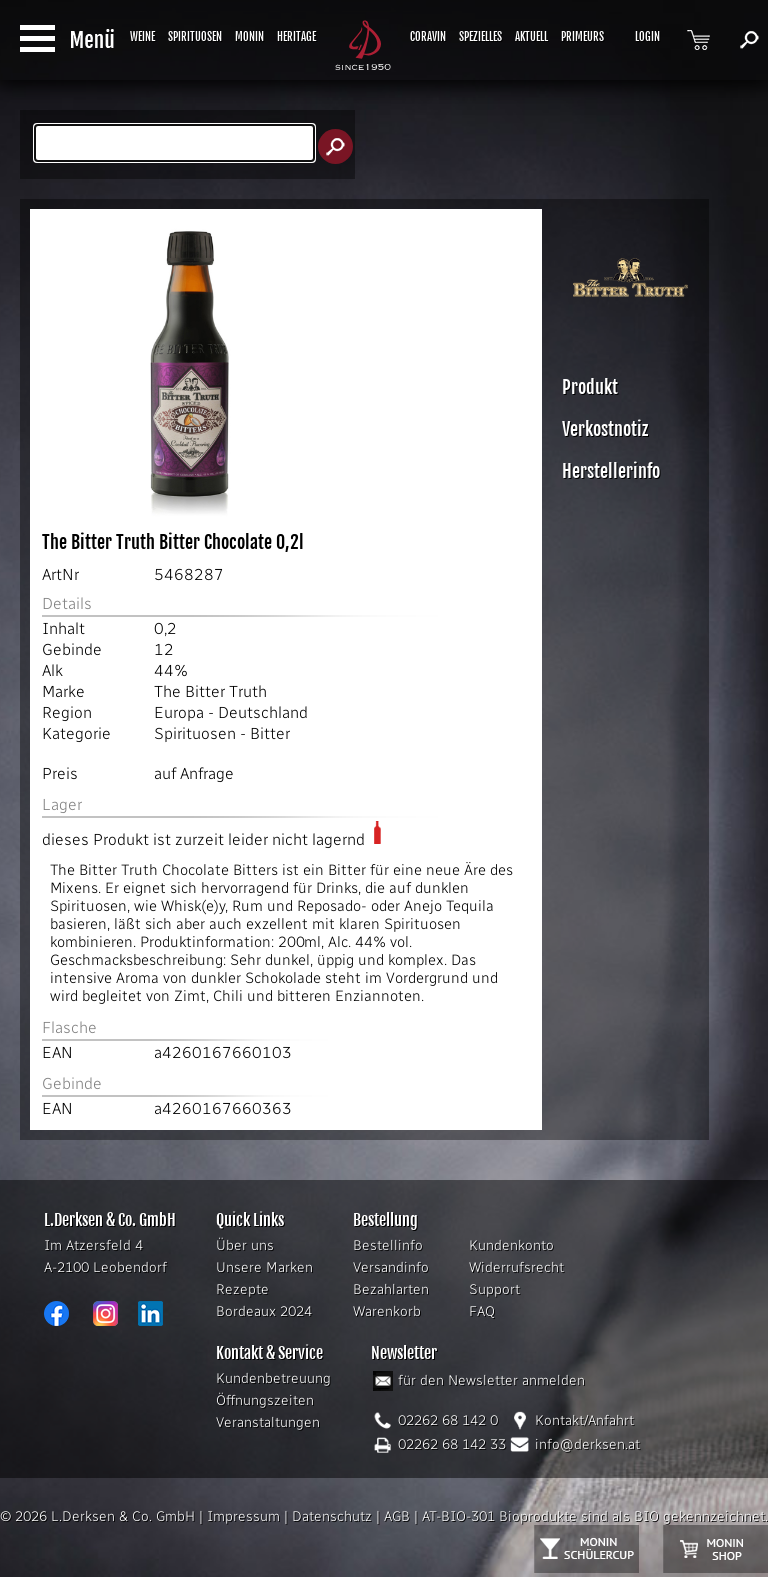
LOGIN (647, 37)
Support (494, 1289)
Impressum (243, 1516)
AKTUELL (531, 37)
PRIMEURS (582, 37)
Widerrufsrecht (516, 1267)
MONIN (249, 37)
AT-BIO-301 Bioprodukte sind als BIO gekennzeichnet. (595, 1516)
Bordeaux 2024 (264, 1311)
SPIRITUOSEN (195, 37)
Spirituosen (195, 733)
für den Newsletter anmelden (491, 1380)
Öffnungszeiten (265, 1400)
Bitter (270, 733)
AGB (397, 1516)
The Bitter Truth (210, 691)
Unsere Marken (264, 1267)
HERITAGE (296, 37)
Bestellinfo (388, 1245)
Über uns (245, 1245)
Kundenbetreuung (273, 1378)
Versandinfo (391, 1267)
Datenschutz (332, 1516)
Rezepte (242, 1289)
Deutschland (263, 712)
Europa (179, 712)
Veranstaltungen (268, 1422)
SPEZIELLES (480, 37)
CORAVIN (428, 37)
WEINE (142, 37)
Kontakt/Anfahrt (584, 1420)
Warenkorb (387, 1311)
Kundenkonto (511, 1245)
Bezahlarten (391, 1289)
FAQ (482, 1311)
